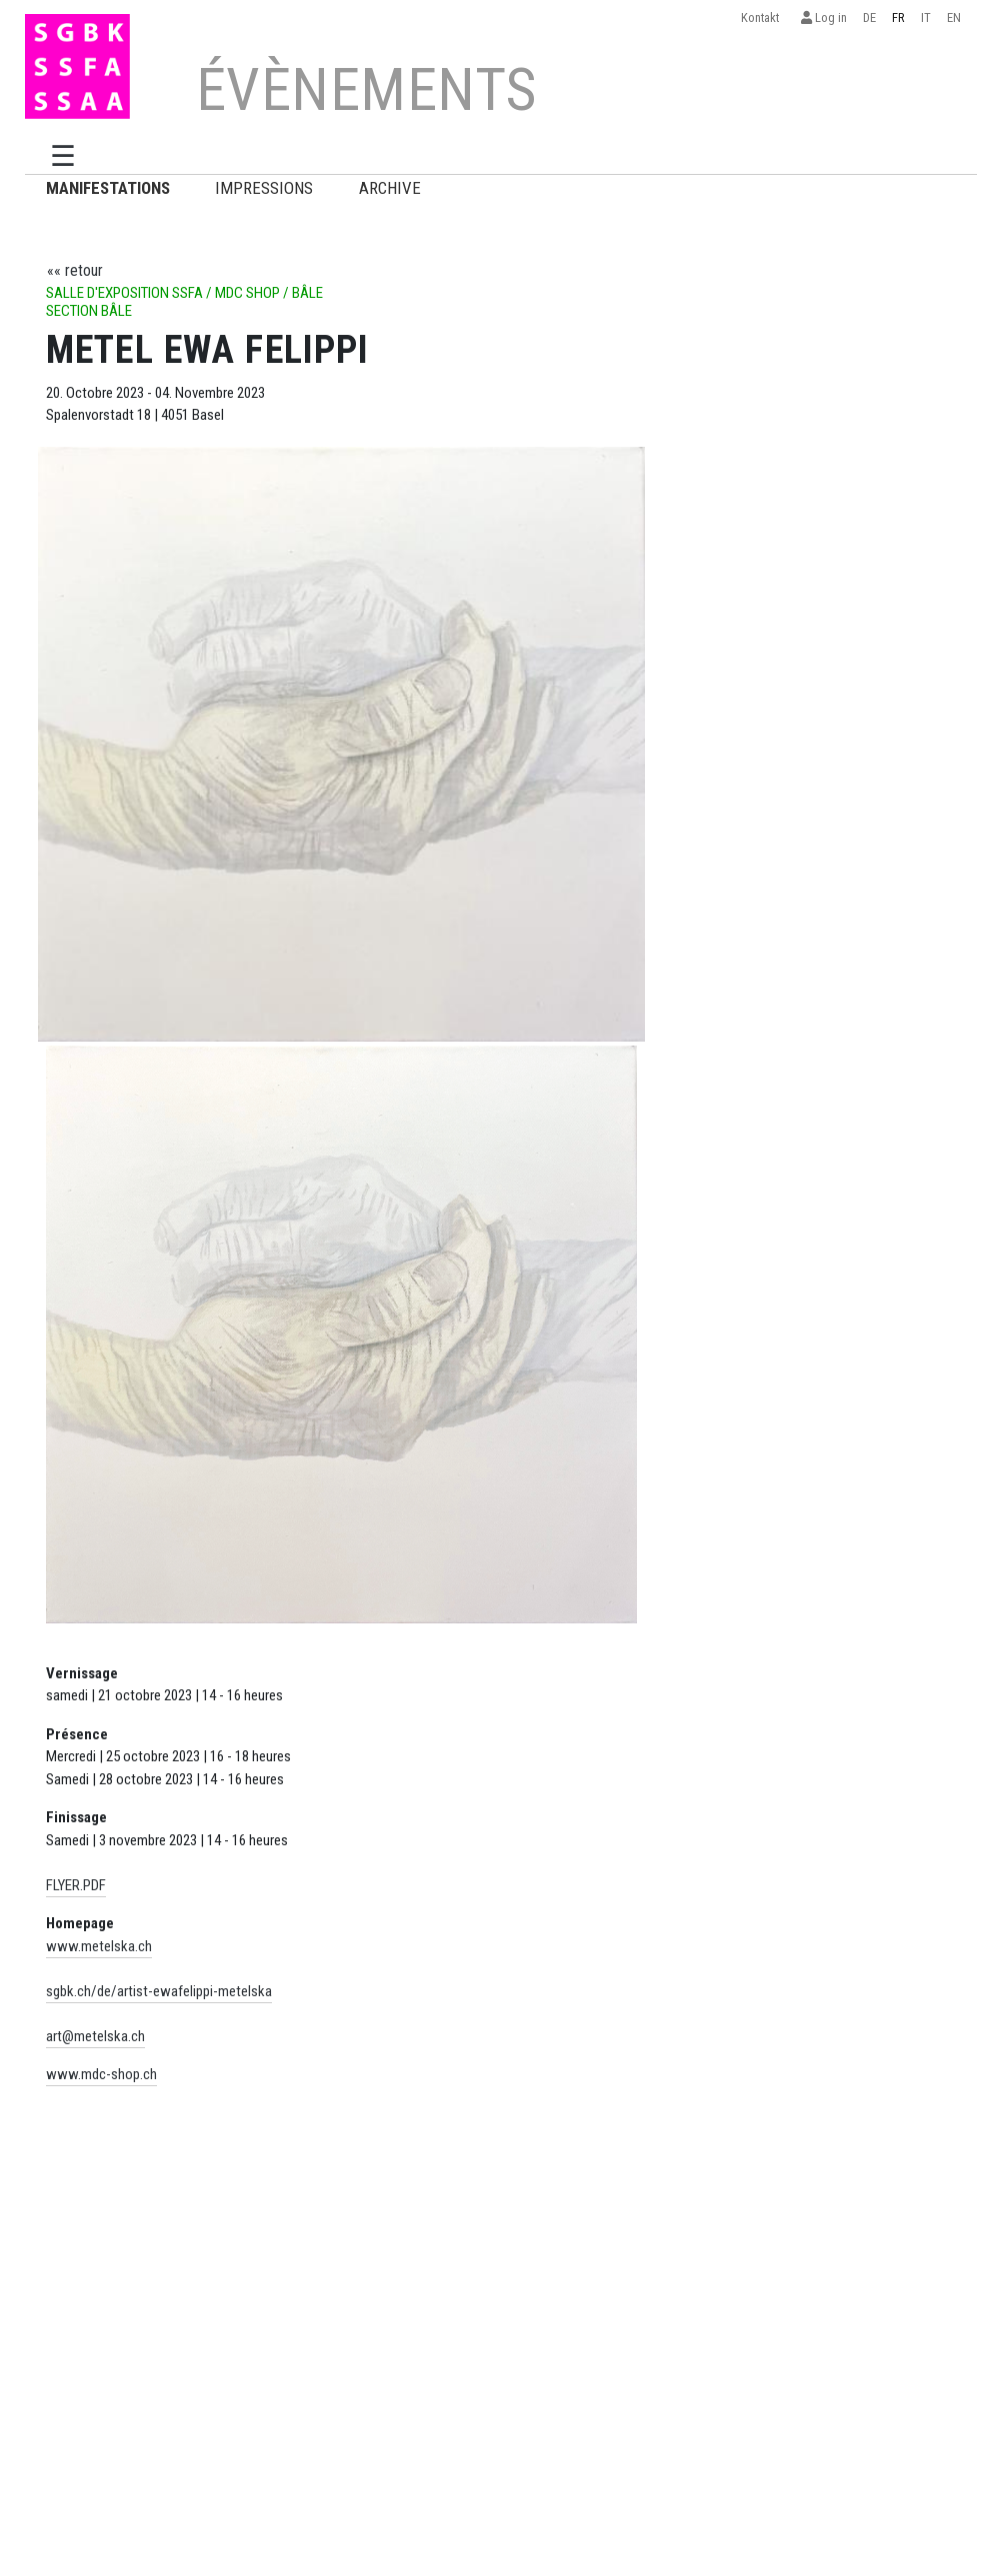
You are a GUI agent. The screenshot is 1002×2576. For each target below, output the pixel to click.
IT (926, 17)
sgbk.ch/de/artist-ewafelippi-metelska (159, 1991)
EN (954, 17)
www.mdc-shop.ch (101, 2074)
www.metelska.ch (99, 1946)
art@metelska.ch (95, 2036)
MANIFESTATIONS (108, 188)
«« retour (75, 270)
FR (898, 17)
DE (869, 17)
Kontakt (763, 17)
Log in (824, 17)
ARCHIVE (390, 188)
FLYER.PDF (76, 1885)
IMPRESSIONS (264, 188)
